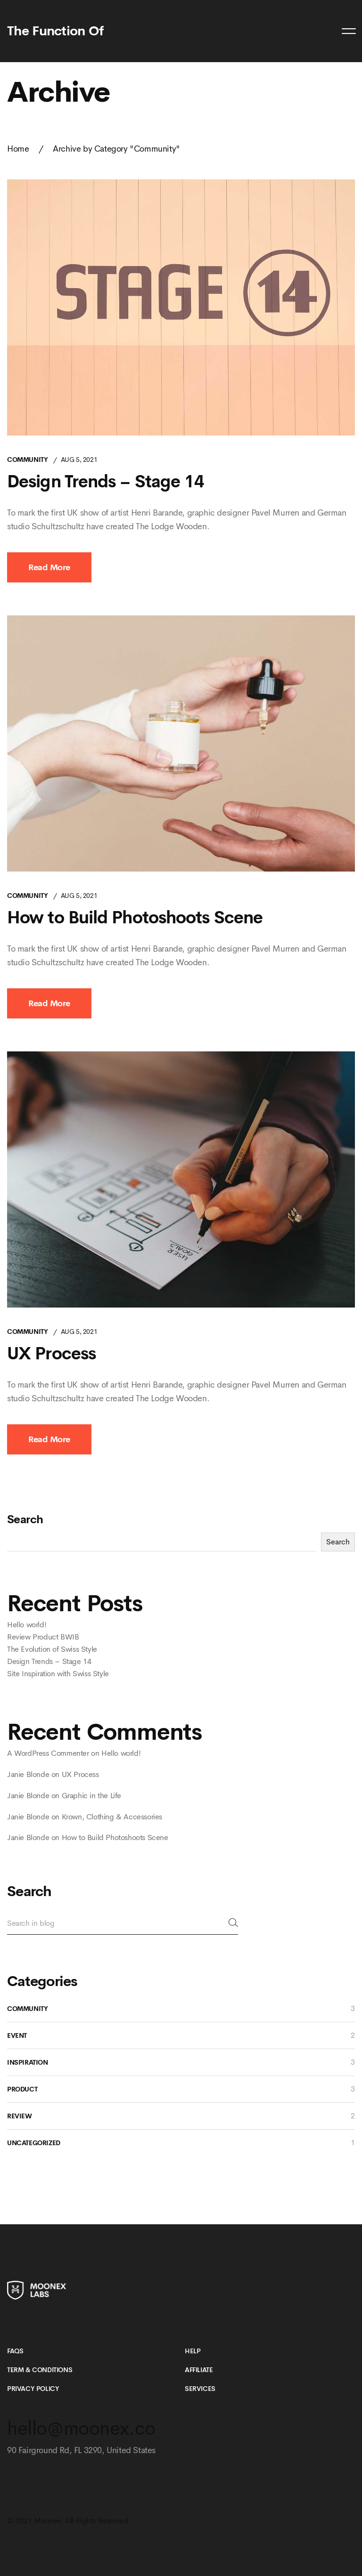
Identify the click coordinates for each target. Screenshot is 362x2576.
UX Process (51, 1354)
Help (192, 2351)
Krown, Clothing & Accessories (112, 1817)
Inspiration (27, 2062)
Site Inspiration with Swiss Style (58, 1674)
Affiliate (199, 2370)
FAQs (15, 2351)
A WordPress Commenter (48, 1753)
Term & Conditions (39, 2370)
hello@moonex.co (81, 2428)
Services (200, 2388)
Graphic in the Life (91, 1796)
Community (27, 459)
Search (25, 1519)
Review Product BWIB (43, 1637)
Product (22, 2089)
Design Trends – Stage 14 (105, 482)
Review (19, 2116)
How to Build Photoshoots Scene (135, 918)
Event (17, 2035)
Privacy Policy (33, 2388)
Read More (49, 567)
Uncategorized (33, 2143)
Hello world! (26, 1625)
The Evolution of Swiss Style (52, 1649)
